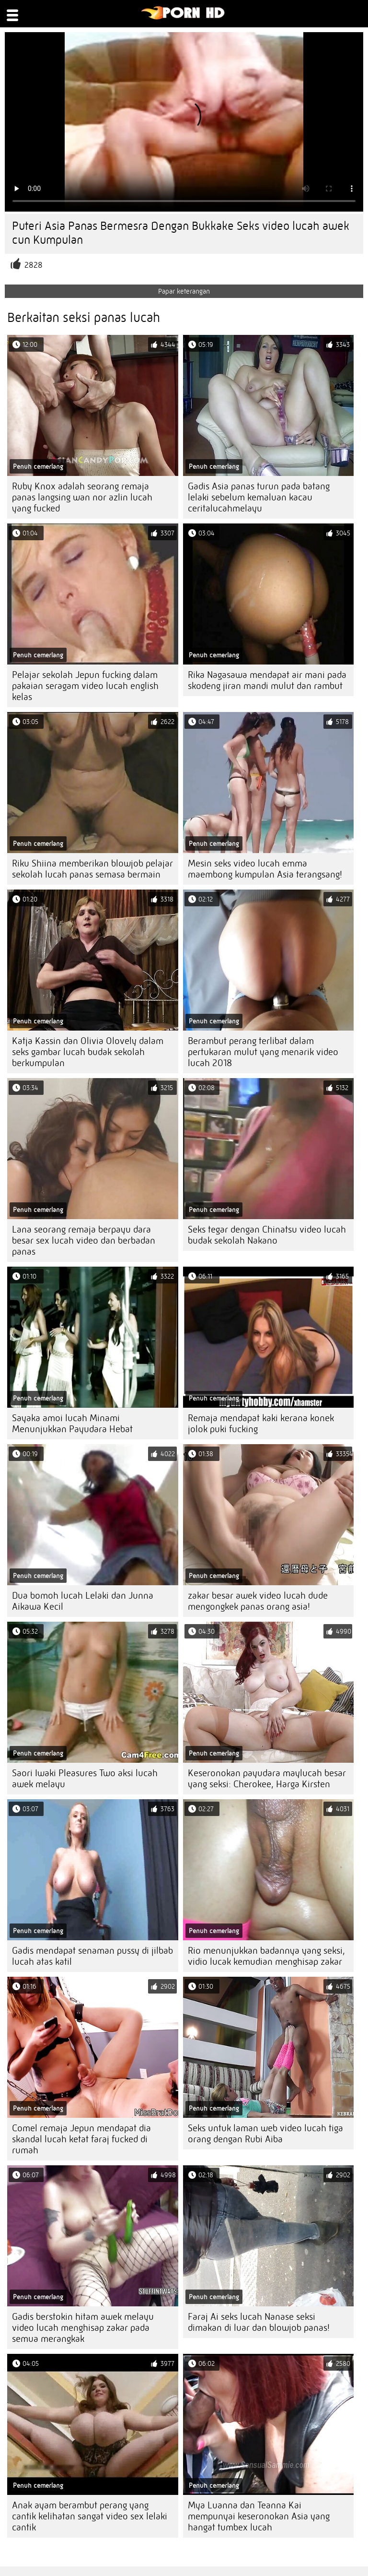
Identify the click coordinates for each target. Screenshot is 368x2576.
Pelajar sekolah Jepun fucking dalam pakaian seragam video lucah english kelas (85, 685)
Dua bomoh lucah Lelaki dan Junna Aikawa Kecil (82, 1601)
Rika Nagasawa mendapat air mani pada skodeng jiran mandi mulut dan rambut (267, 680)
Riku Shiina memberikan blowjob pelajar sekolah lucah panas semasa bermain (92, 869)
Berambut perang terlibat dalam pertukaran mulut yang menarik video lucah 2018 (263, 1051)
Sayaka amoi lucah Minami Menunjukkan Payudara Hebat (72, 1424)
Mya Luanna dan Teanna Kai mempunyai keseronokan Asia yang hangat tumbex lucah (259, 2516)
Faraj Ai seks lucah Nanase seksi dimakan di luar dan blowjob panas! (259, 2322)
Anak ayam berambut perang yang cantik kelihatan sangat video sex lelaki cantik (89, 2516)
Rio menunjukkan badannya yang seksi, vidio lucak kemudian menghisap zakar (266, 1956)
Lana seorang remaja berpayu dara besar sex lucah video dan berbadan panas (83, 1240)
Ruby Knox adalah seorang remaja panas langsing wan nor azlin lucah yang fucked (82, 497)
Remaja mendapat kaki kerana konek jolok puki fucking (261, 1424)
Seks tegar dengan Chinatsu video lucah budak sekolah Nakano (267, 1235)
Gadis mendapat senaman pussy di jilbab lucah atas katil (92, 1956)
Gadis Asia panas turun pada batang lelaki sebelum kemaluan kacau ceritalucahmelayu (259, 497)
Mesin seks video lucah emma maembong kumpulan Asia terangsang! (265, 869)
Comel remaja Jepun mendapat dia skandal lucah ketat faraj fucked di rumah (81, 2139)
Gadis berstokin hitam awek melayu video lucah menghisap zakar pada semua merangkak (83, 2327)
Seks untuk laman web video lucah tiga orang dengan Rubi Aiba (265, 2134)
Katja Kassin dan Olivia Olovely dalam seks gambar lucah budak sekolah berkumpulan (87, 1051)
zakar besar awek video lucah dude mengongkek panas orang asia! (258, 1601)
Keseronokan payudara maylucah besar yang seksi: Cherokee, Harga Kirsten (267, 1779)
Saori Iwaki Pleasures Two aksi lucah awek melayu (85, 1779)
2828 (33, 265)
